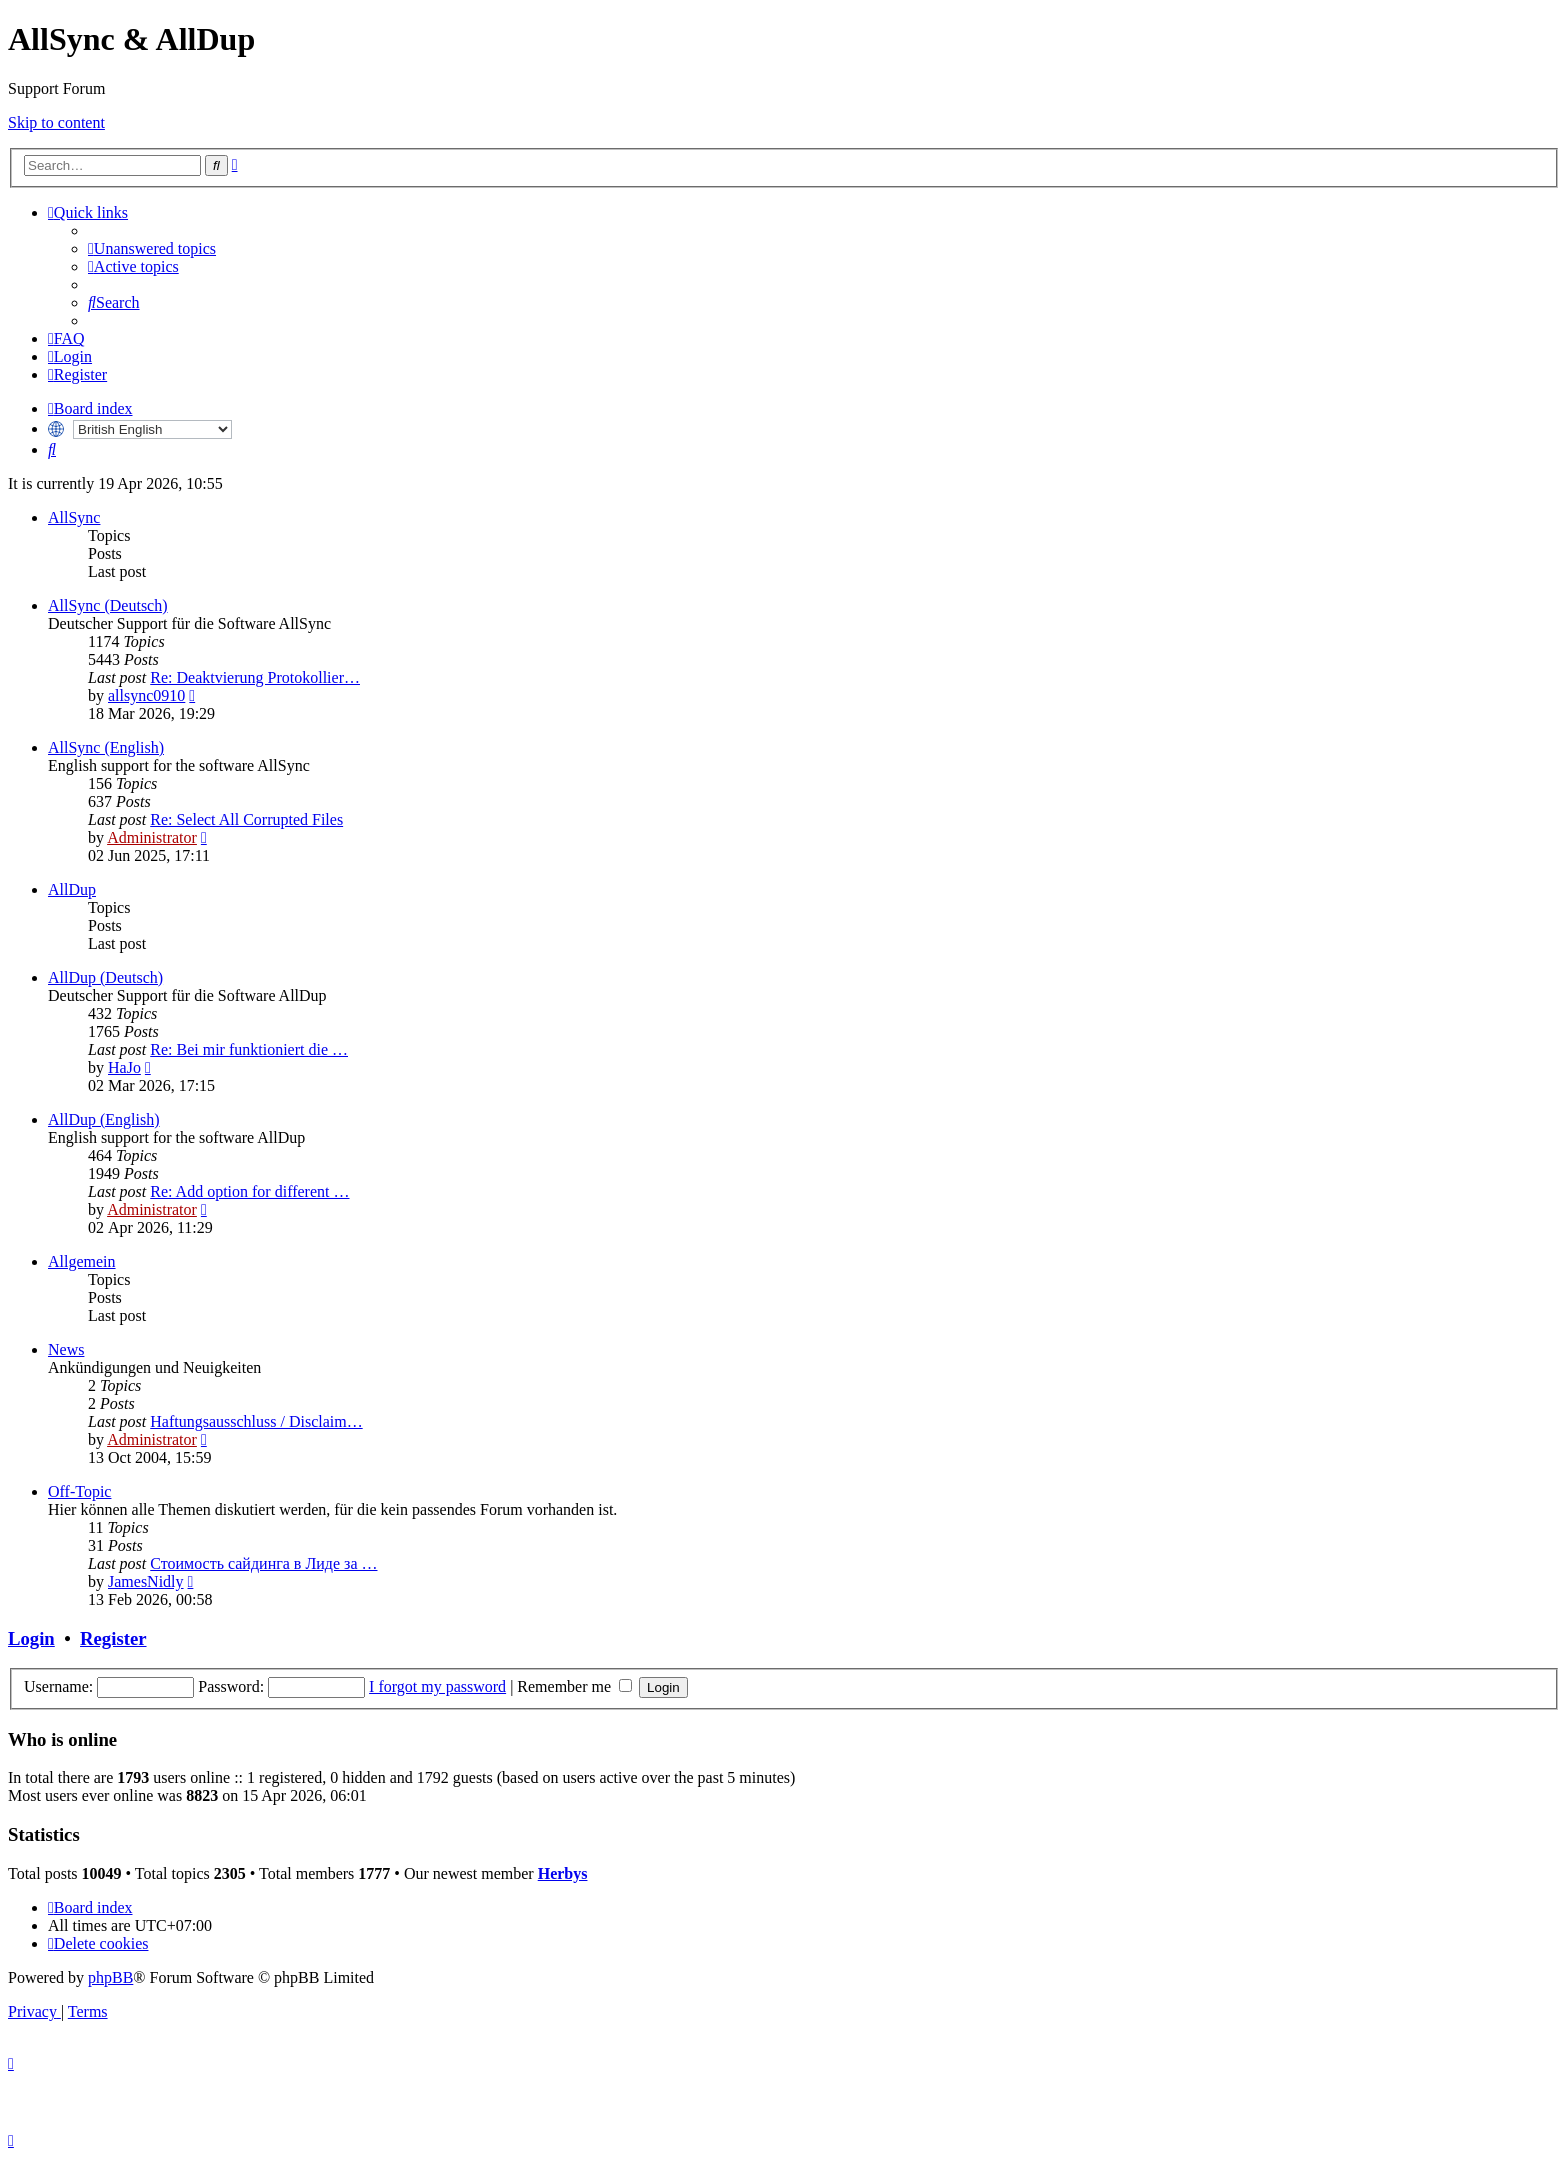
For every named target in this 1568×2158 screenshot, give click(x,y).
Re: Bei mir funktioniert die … (249, 1049)
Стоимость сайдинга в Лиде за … (263, 1563)
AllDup (72, 889)
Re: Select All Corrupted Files (246, 819)
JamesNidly (146, 1581)
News (66, 1349)
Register (113, 1638)
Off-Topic (79, 1491)
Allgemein (82, 1261)
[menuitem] (152, 248)
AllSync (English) (106, 747)
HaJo (124, 1067)
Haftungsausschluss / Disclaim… (256, 1421)
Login (31, 1638)
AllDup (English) (104, 1119)
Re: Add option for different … (249, 1191)
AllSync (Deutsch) (108, 605)
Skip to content (56, 122)
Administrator (152, 837)
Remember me (574, 1686)
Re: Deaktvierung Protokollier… (255, 677)
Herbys (563, 1873)
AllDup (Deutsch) (105, 977)
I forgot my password (437, 1686)
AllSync (74, 517)
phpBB (110, 1977)
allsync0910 (146, 695)
